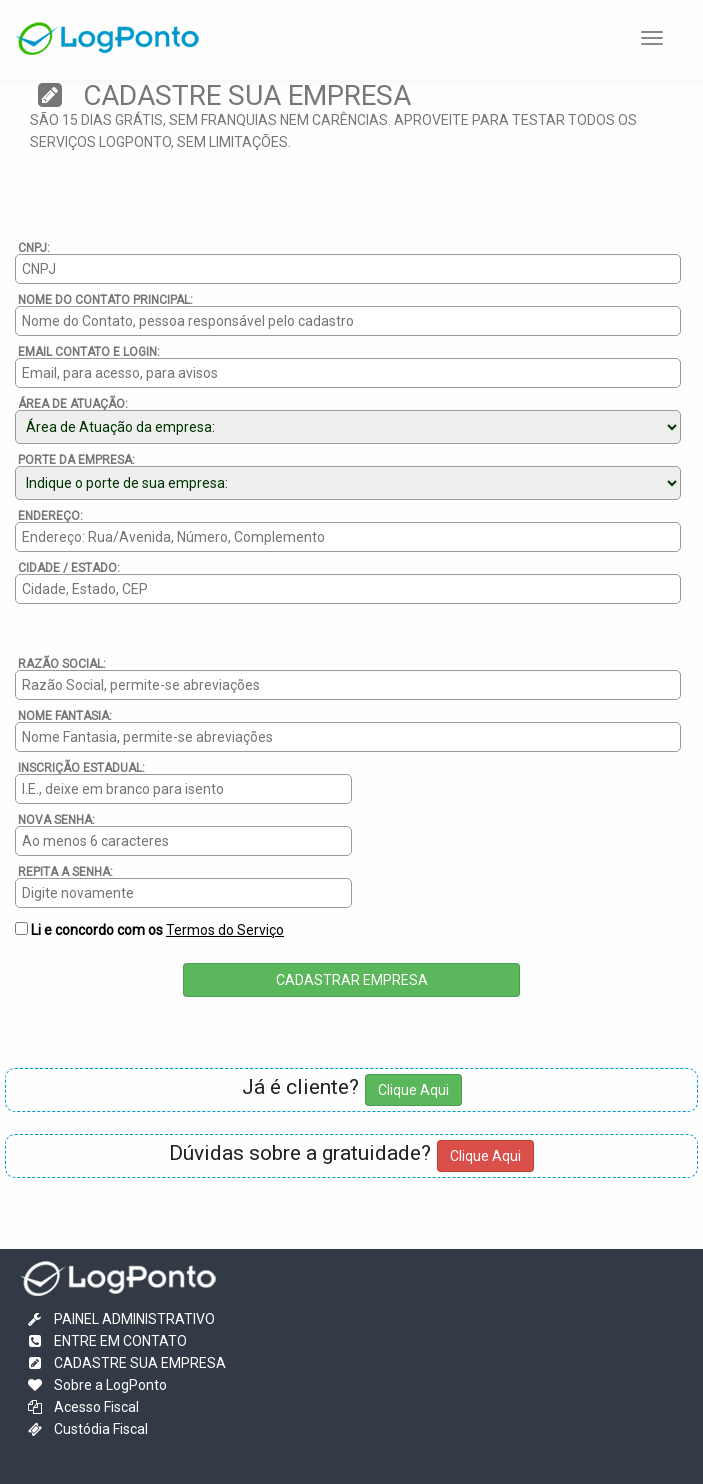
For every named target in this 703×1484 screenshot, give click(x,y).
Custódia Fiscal (86, 1429)
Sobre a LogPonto (96, 1385)
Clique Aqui (413, 1090)
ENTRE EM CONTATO (106, 1341)
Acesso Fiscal (82, 1407)
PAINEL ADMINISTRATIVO (120, 1319)
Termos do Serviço (225, 930)
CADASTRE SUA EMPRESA (125, 1363)
